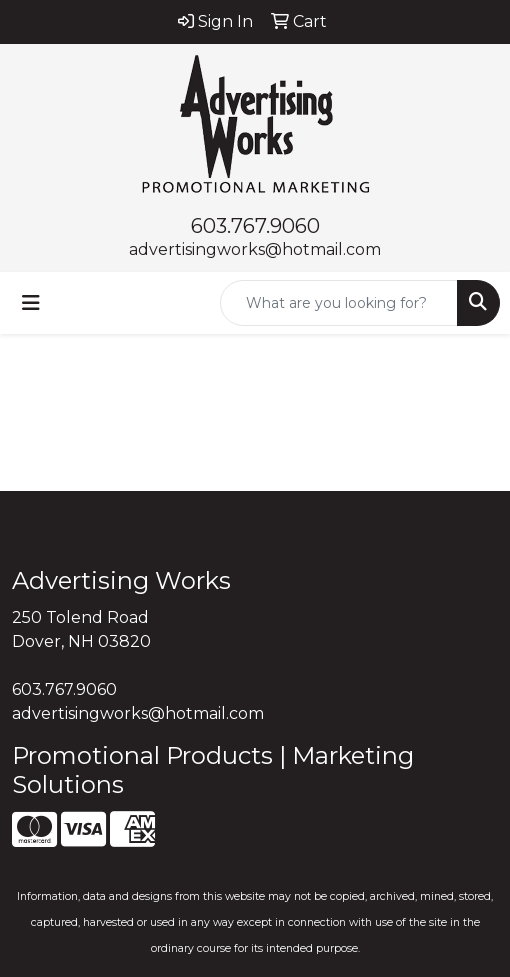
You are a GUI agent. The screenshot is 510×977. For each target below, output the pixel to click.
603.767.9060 (255, 226)
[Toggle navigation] (31, 303)
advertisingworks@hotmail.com (255, 249)
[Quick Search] (339, 303)
